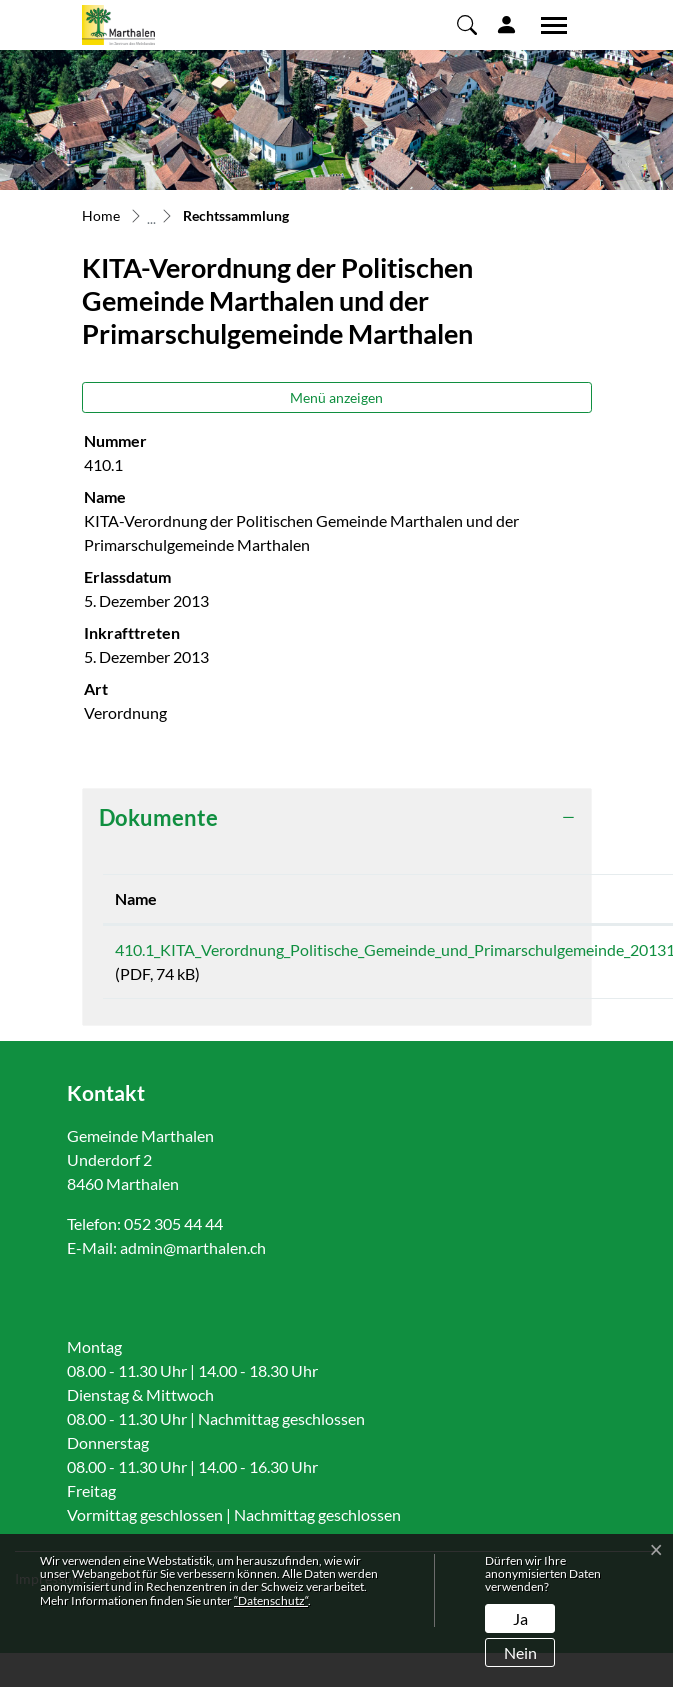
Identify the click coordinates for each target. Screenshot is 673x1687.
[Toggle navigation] (547, 25)
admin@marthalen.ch (193, 1247)
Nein (520, 1652)
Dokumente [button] (158, 817)
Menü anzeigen (336, 397)
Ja (520, 1618)
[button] (467, 24)
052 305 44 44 (173, 1223)
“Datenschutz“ (271, 1600)
